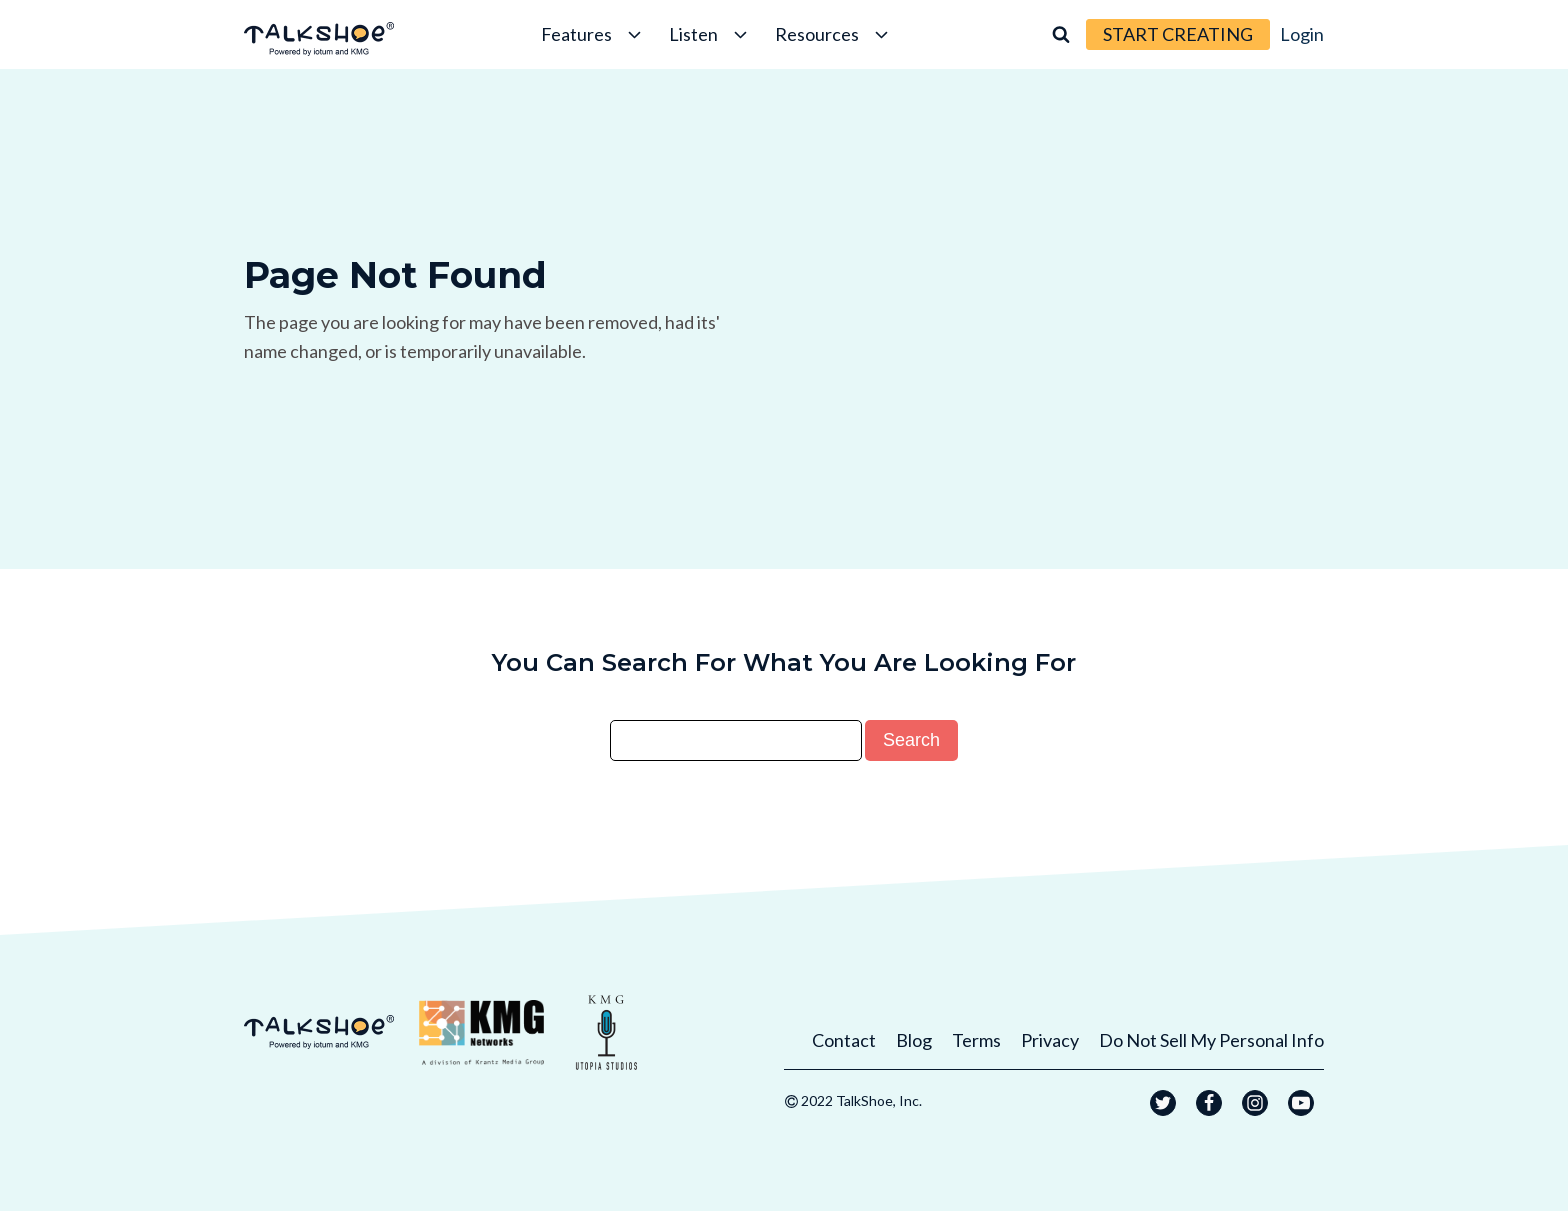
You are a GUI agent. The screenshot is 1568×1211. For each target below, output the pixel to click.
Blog (914, 1040)
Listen (710, 34)
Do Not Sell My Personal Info (1211, 1040)
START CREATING (1178, 34)
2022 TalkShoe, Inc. (861, 1100)
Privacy (1050, 1040)
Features (593, 34)
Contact (844, 1040)
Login (1302, 34)
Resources (833, 34)
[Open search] (1061, 34)
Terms (976, 1040)
